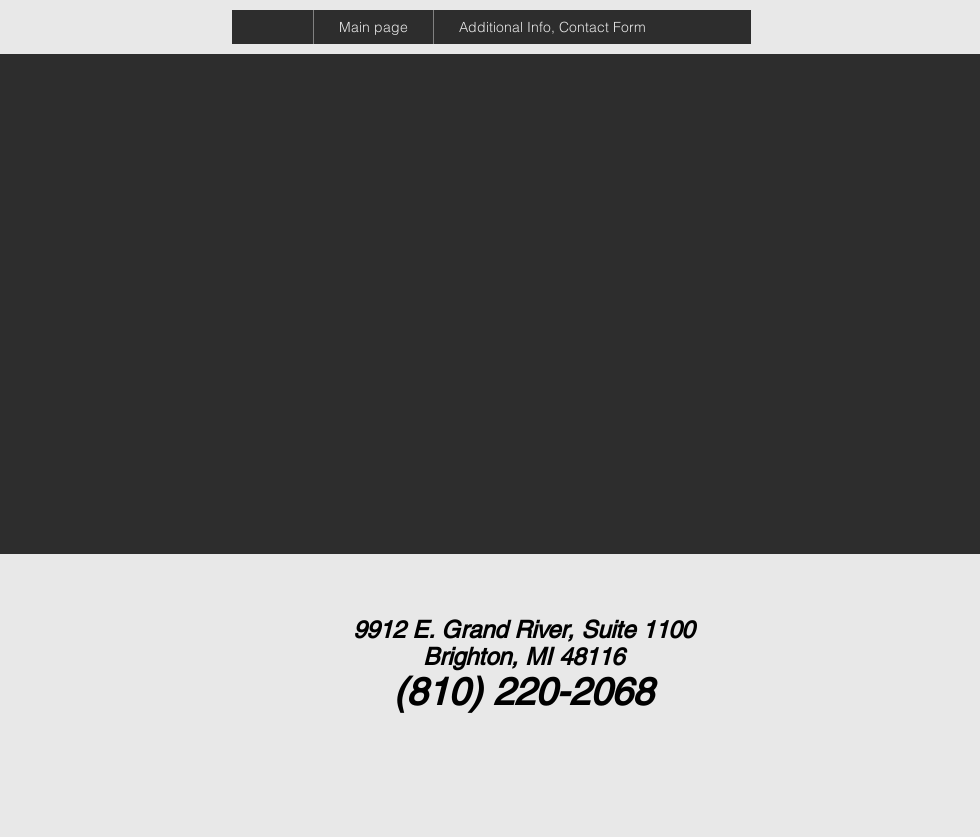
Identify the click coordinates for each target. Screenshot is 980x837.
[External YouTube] (160, 203)
